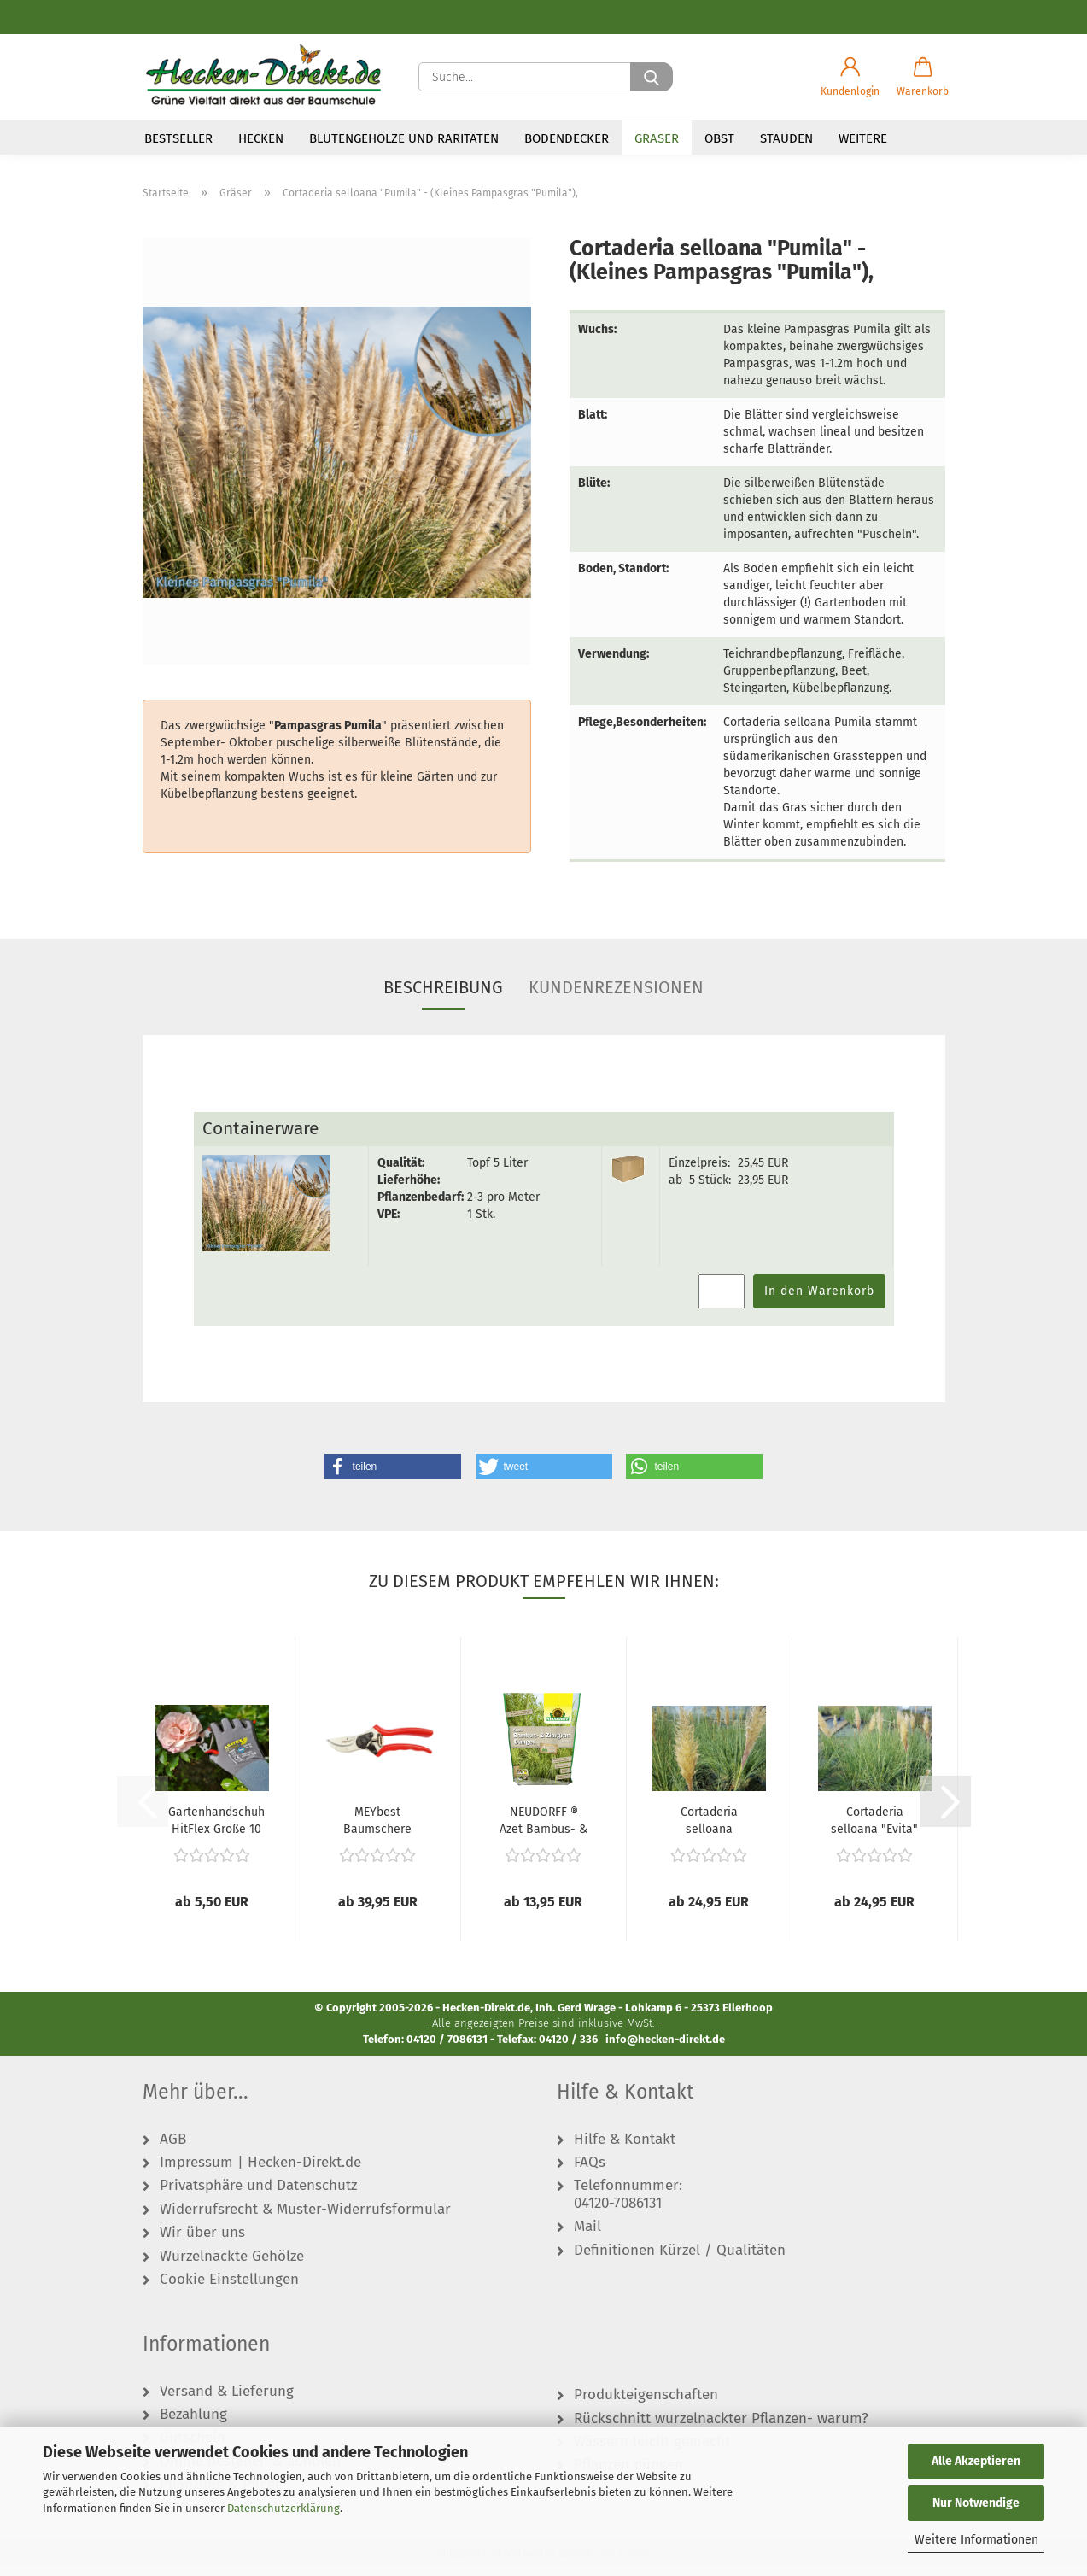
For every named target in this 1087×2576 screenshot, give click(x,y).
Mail (587, 2238)
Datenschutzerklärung (283, 2508)
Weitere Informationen (976, 2539)
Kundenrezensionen (616, 999)
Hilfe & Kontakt (624, 2150)
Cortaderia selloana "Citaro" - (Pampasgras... (709, 1830)
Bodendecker (566, 138)
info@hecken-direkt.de (665, 2050)
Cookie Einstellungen (229, 2290)
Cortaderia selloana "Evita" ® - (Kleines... (874, 1830)
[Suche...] (651, 76)
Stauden (786, 138)
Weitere (863, 138)
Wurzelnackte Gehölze (232, 2267)
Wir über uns (202, 2244)
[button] (850, 77)
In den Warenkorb (819, 1302)
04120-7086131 (618, 2214)
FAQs (589, 2173)
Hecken (260, 138)
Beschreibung (443, 999)
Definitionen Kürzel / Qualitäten (680, 2261)
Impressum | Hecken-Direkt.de (260, 2173)
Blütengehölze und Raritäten (404, 138)
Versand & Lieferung (227, 2402)
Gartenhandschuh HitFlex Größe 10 (216, 1830)
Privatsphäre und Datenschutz (258, 2197)
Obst (719, 138)
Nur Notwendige (976, 2503)
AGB (173, 2150)
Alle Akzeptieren (976, 2461)
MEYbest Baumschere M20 (377, 1830)
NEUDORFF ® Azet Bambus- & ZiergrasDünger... (544, 1830)
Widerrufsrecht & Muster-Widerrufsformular (305, 2220)
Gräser (656, 138)
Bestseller (178, 138)
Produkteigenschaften (646, 2406)
